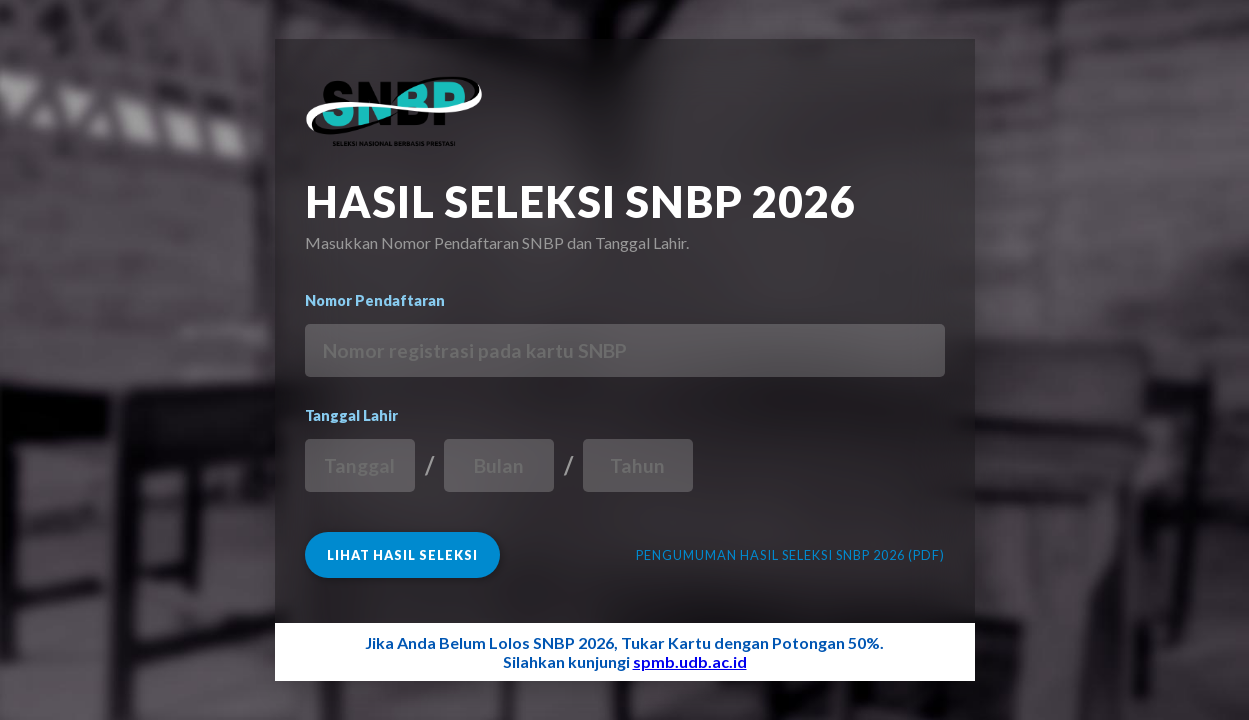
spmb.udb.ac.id (690, 661)
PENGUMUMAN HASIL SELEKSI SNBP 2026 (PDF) (790, 555)
